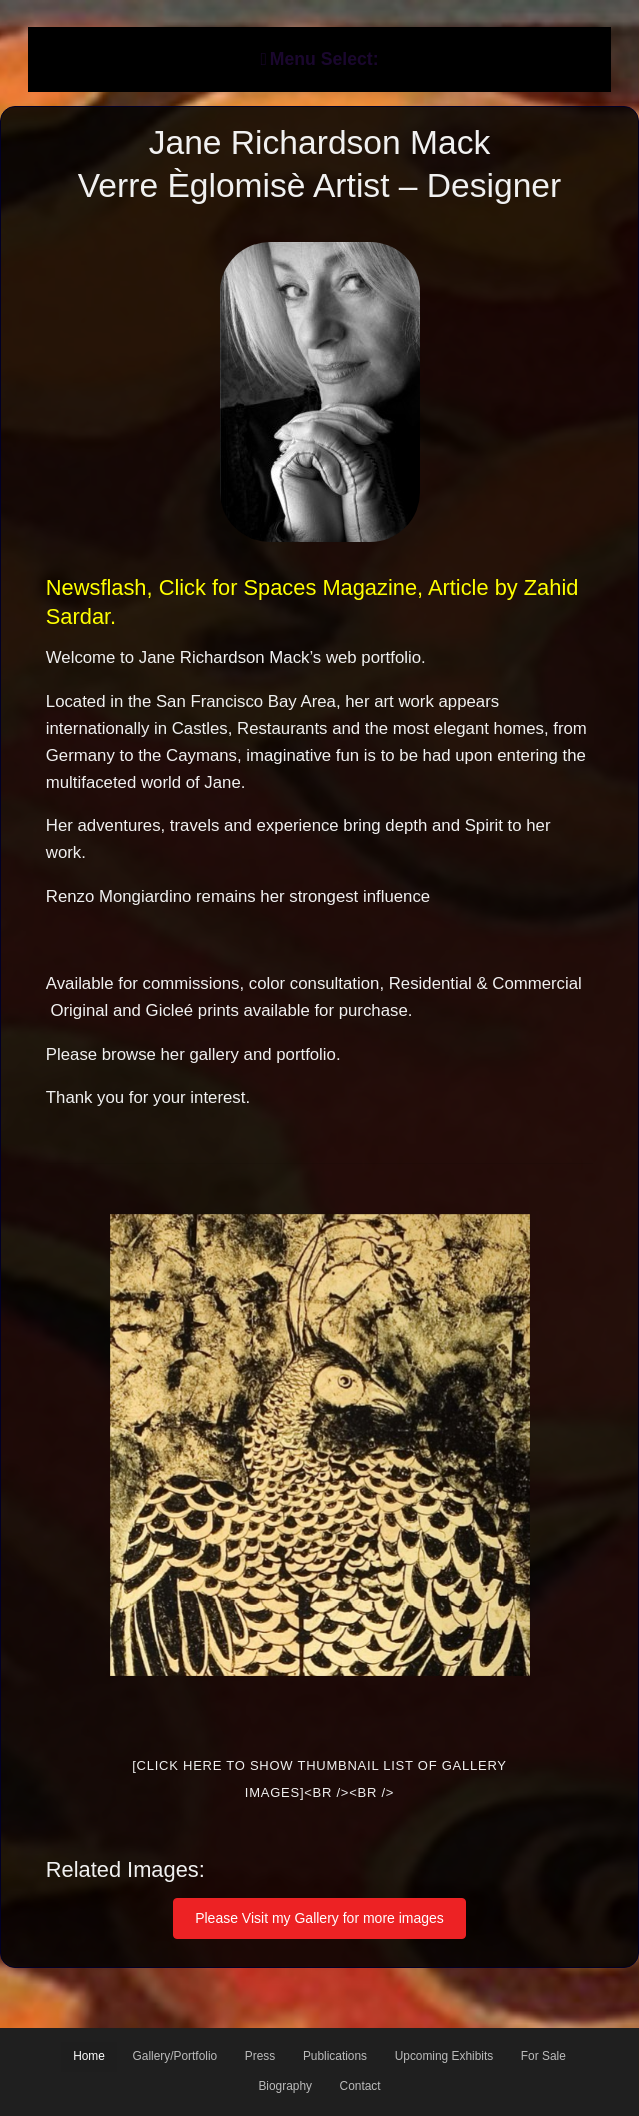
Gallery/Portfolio (175, 2056)
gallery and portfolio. (264, 1054)
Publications (335, 2056)
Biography (285, 2086)
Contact (360, 2086)
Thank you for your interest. (148, 1097)
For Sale (543, 2056)
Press (260, 2056)
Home (89, 2056)
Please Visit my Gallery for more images (319, 1918)
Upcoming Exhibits (444, 2056)
